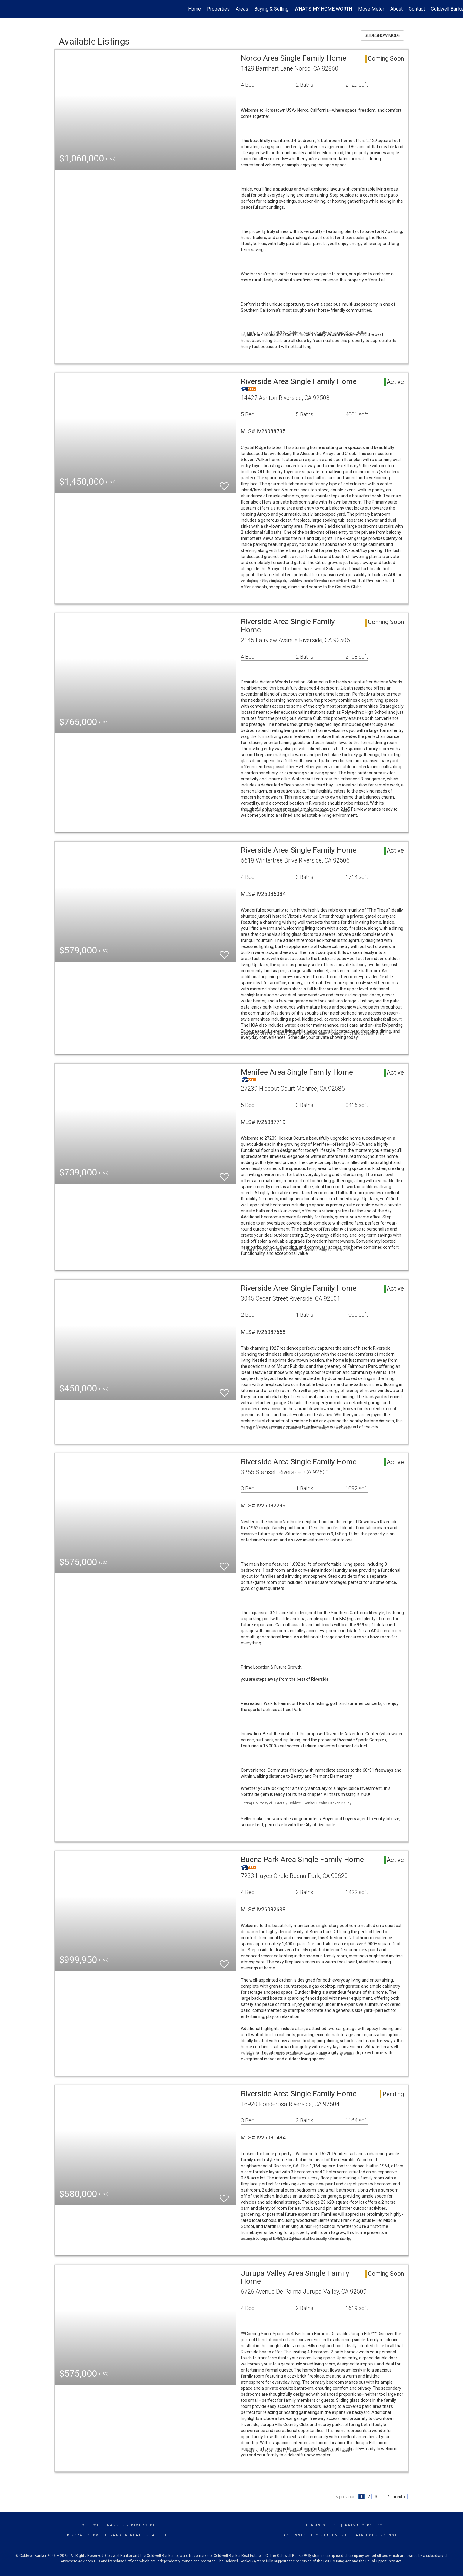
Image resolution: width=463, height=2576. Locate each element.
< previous (345, 2496)
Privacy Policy (364, 2525)
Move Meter (371, 9)
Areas (242, 9)
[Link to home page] (8, 9)
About (396, 9)
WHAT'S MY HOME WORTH (323, 9)
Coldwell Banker (103, 2525)
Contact (417, 9)
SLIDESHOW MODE (382, 35)
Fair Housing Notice (379, 2535)
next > (400, 2496)
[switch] (224, 483)
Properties (218, 9)
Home (194, 9)
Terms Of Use (322, 2525)
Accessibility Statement (316, 2535)
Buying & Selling (271, 9)
